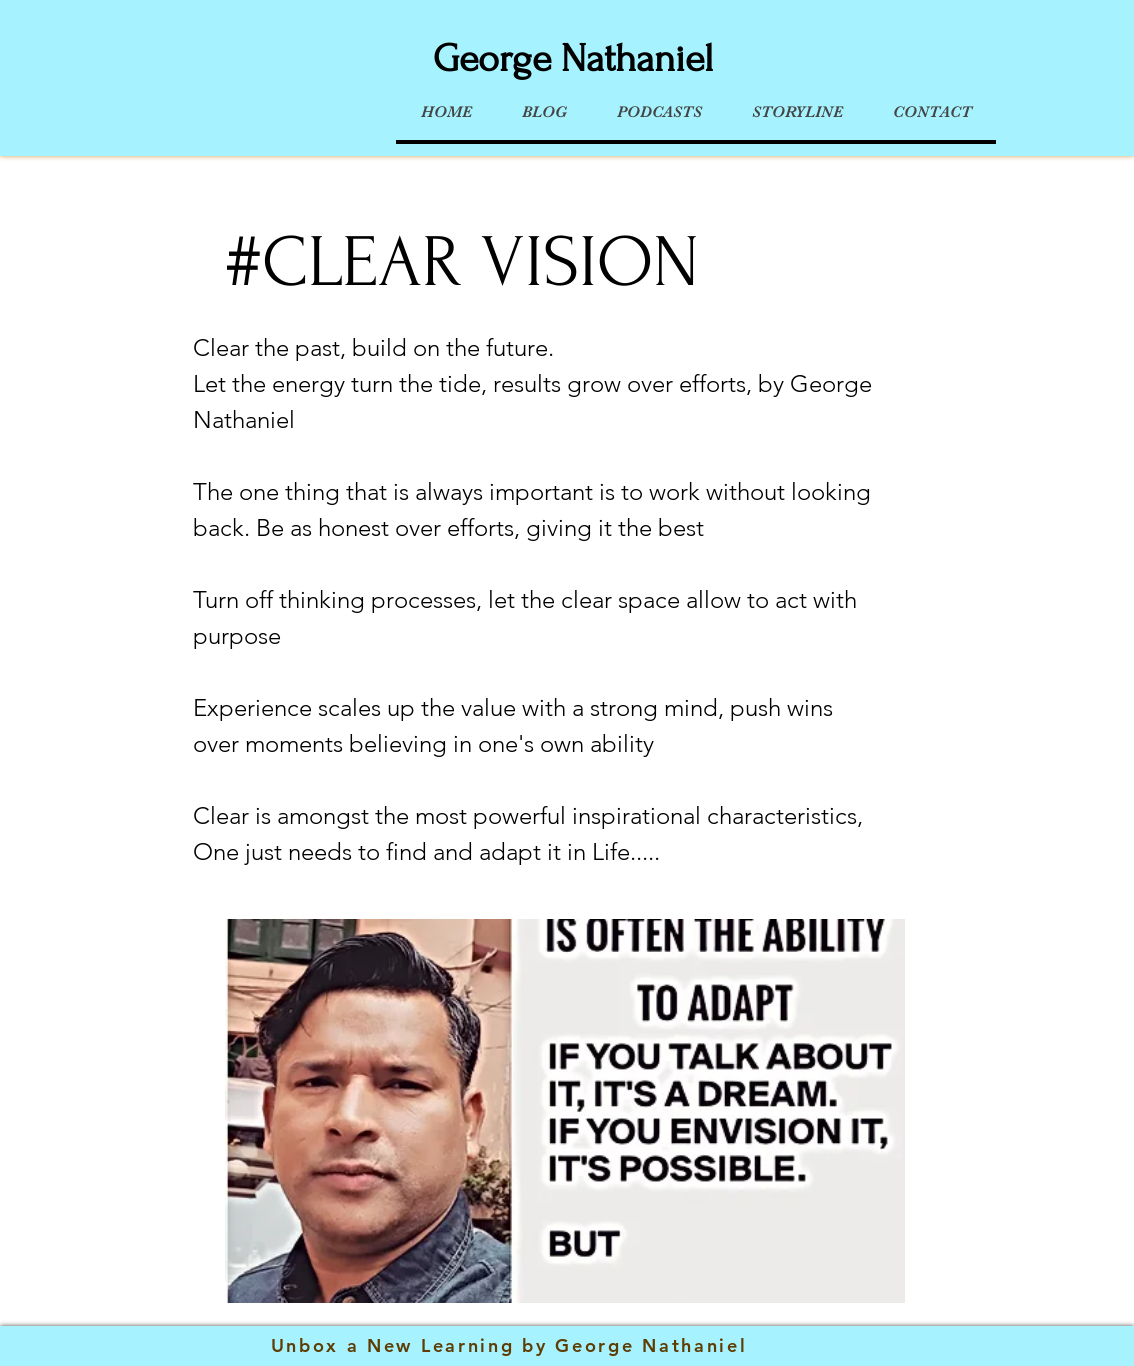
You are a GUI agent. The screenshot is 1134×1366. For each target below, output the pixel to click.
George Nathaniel (573, 59)
